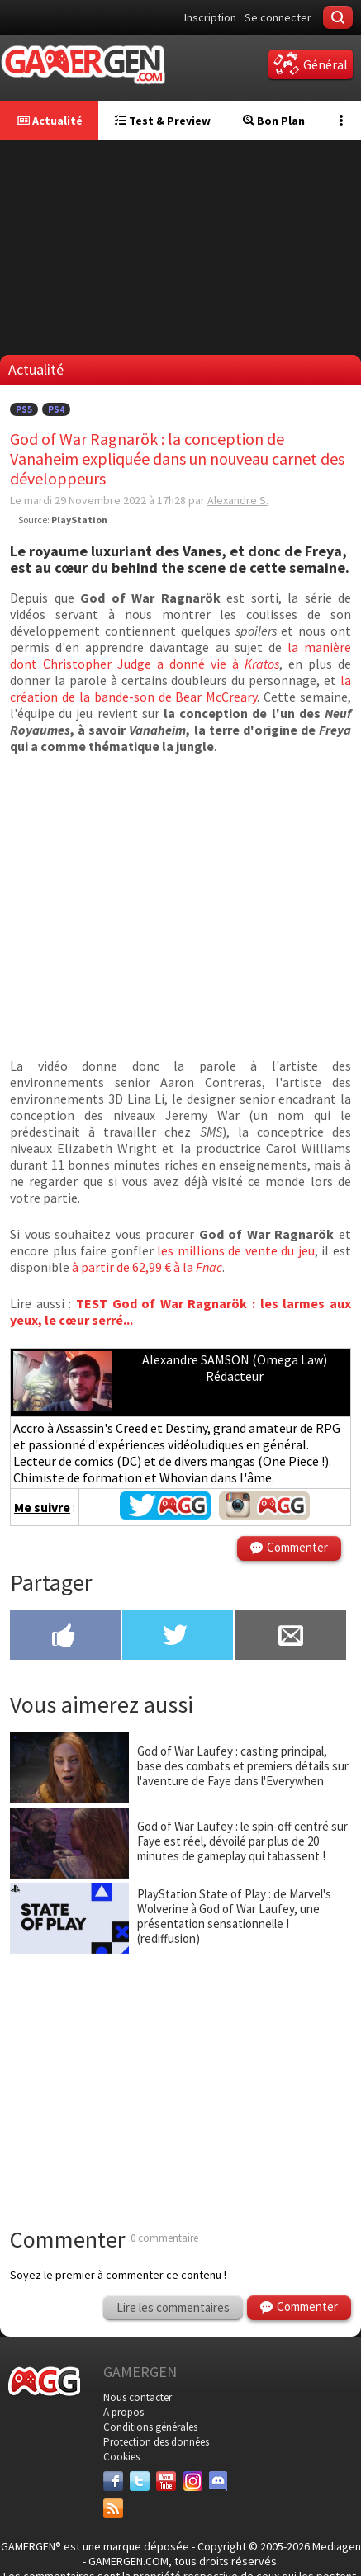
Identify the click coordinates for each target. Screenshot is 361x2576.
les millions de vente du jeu (236, 1250)
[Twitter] (140, 2481)
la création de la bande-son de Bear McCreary (180, 688)
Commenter (297, 1547)
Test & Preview (163, 120)
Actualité (50, 120)
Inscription (210, 17)
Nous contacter (137, 2397)
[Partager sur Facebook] (65, 1636)
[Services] (113, 2508)
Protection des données (156, 2442)
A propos (123, 2412)
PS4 (56, 409)
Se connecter (278, 17)
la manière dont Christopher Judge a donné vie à (180, 655)
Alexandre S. (237, 500)
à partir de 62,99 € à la (147, 1267)
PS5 (24, 409)
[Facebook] (113, 2481)
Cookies (121, 2457)
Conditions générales (150, 2427)
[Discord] (219, 2481)
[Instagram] (192, 2481)
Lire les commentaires (173, 2307)
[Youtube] (166, 2481)
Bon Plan (274, 120)
